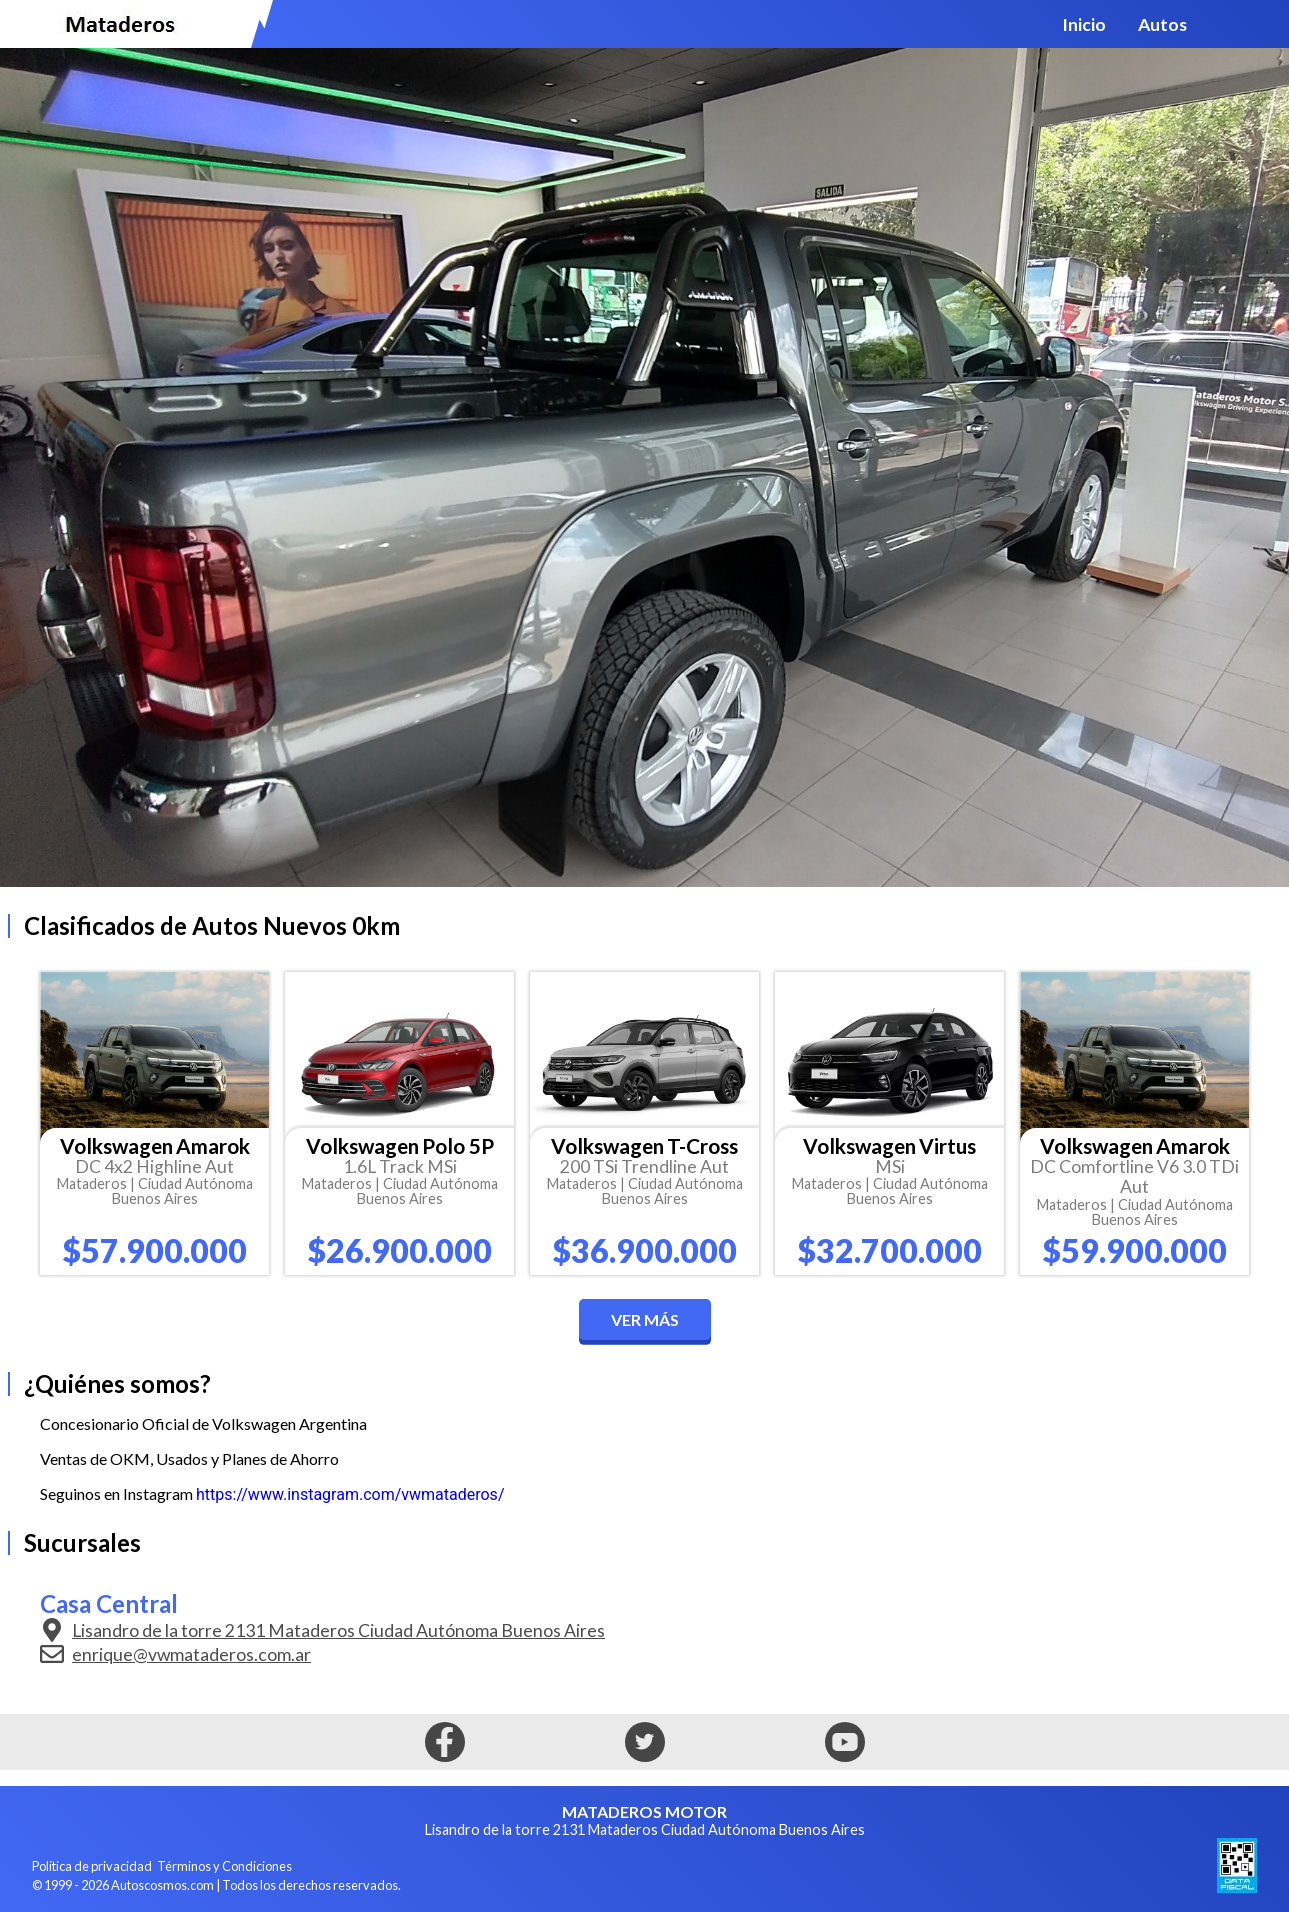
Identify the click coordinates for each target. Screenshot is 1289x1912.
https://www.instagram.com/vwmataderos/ (350, 1494)
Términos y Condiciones (224, 1866)
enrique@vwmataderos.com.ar (175, 1654)
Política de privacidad (92, 1866)
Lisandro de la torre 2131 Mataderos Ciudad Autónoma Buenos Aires (322, 1630)
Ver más (645, 1319)
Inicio (1084, 24)
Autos (1162, 24)
